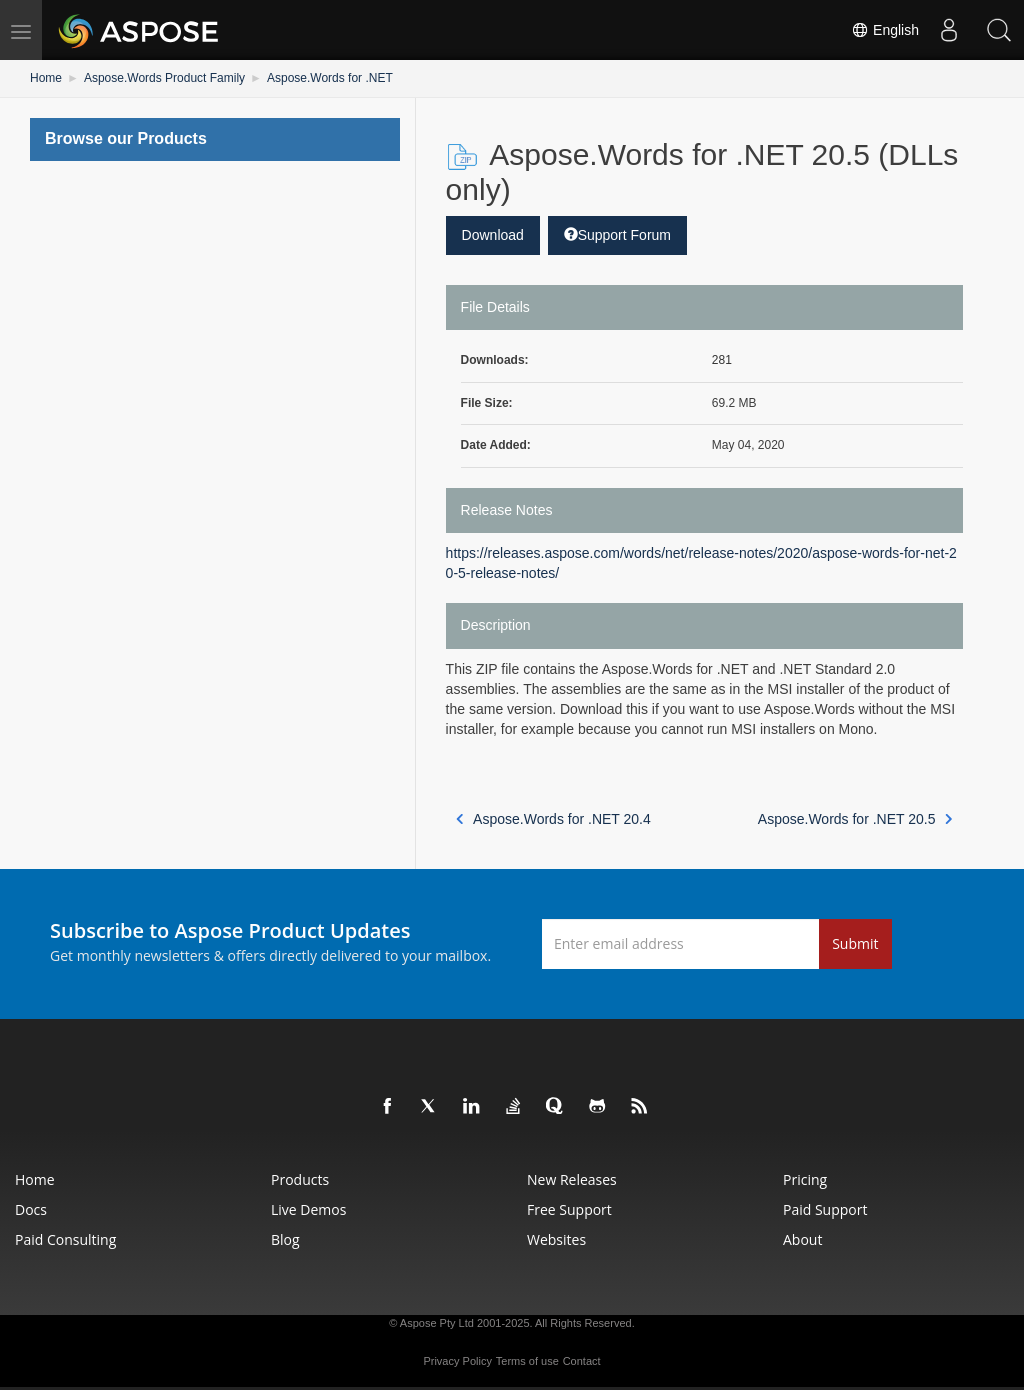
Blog (285, 1239)
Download (493, 235)
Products (300, 1179)
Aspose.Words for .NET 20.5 (855, 819)
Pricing (805, 1179)
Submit (855, 943)
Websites (556, 1239)
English (885, 30)
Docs (31, 1209)
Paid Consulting (65, 1239)
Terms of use (527, 1361)
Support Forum (617, 235)
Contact (582, 1361)
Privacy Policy (457, 1361)
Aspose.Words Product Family (164, 78)
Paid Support (825, 1209)
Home (46, 78)
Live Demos (308, 1209)
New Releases (572, 1179)
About (802, 1239)
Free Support (569, 1209)
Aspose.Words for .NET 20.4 (553, 819)
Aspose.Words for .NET (330, 78)
